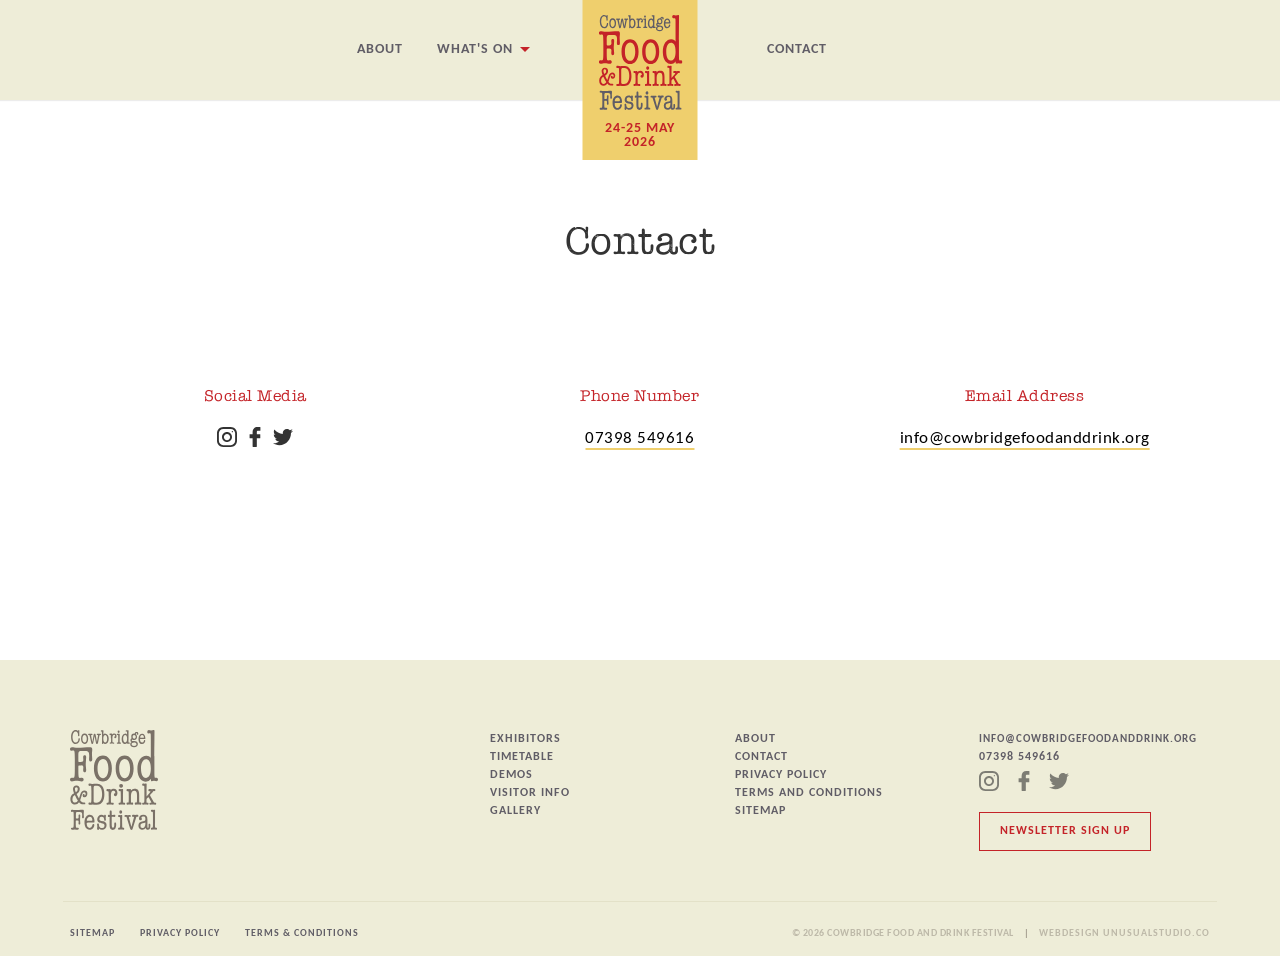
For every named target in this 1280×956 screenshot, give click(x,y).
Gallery (515, 811)
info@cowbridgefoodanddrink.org (1025, 438)
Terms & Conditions (302, 933)
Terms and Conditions (809, 793)
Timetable (522, 757)
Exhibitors (525, 739)
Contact (797, 49)
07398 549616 (639, 438)
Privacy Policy (781, 775)
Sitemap (760, 811)
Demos (511, 775)
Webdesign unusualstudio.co (1124, 933)
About (380, 49)
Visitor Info (530, 793)
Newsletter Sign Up (1065, 831)
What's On (475, 49)
